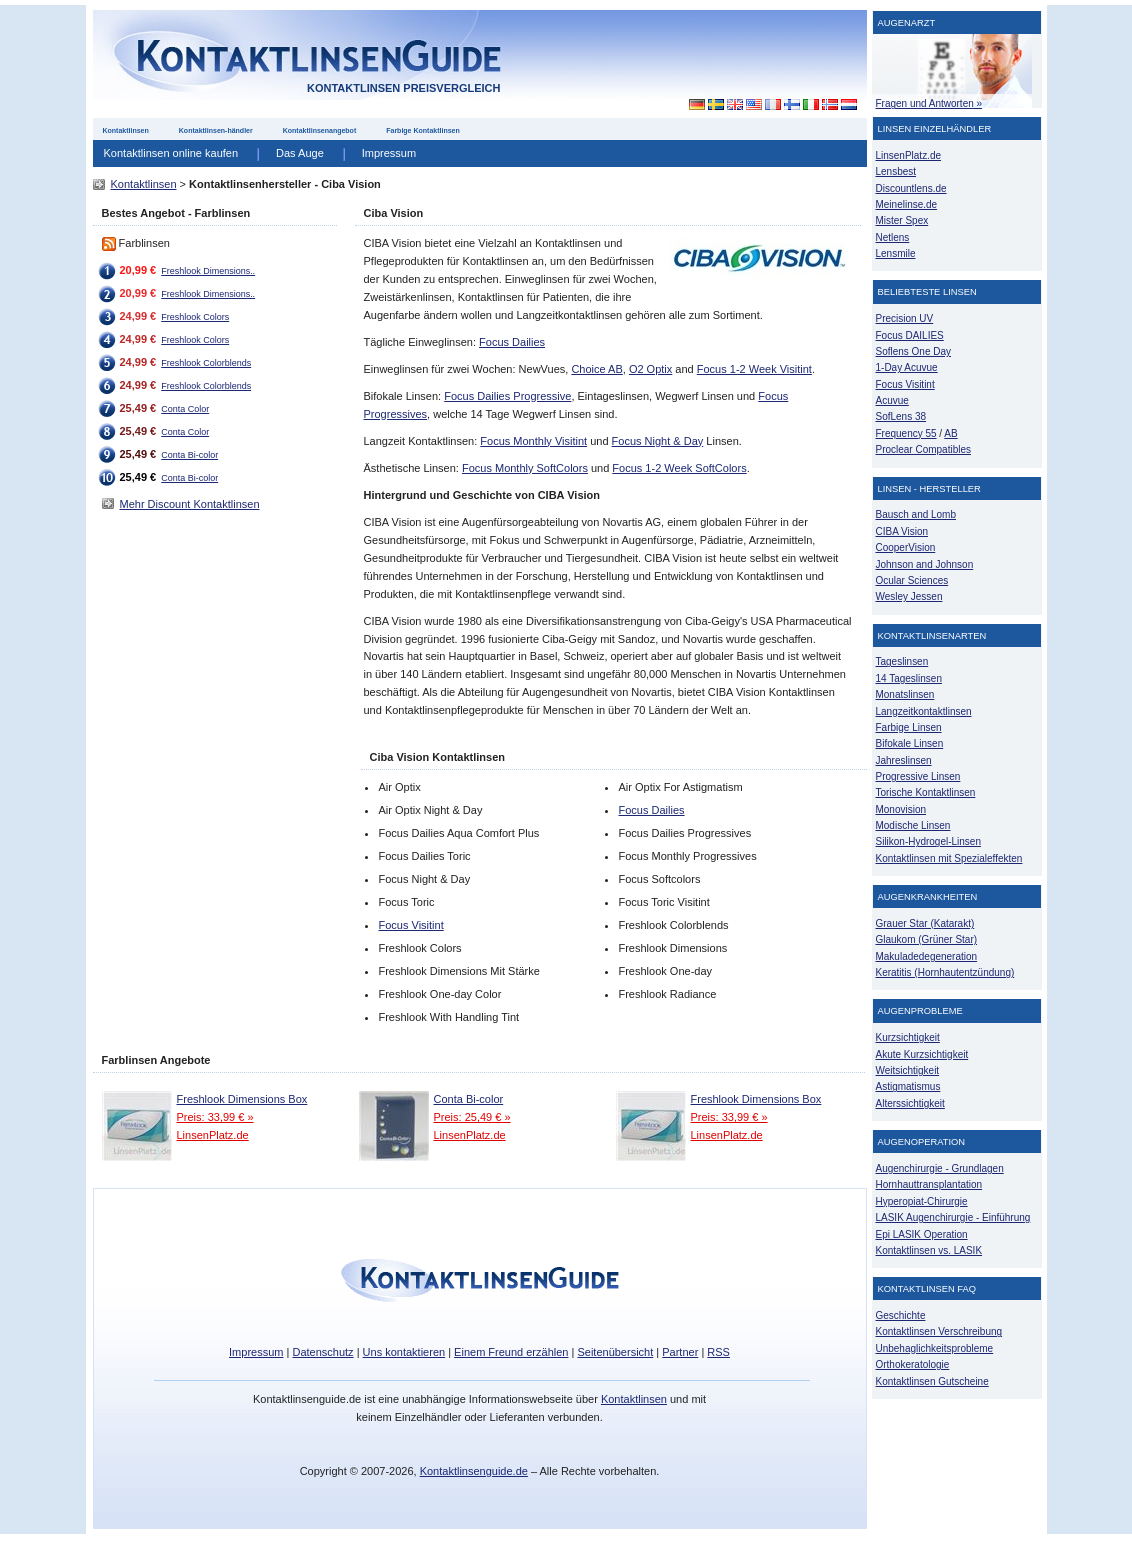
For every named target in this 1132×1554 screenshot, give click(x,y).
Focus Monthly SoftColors (525, 468)
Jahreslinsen (904, 760)
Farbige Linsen (909, 727)
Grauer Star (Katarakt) (925, 923)
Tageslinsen (902, 661)
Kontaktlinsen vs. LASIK (929, 1250)
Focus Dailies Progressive (507, 396)
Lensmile (896, 253)
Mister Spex (902, 220)
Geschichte (901, 1315)
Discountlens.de (911, 188)
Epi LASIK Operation (922, 1234)
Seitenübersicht (615, 1352)
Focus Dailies (512, 342)
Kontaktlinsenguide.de (474, 1471)
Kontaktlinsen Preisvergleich (404, 88)
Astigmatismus (908, 1086)
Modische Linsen (913, 825)
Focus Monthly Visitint (533, 441)
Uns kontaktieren (404, 1352)
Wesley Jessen (909, 596)
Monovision (901, 809)
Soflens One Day (913, 351)
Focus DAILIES (910, 335)
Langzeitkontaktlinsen (924, 711)
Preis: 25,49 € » (472, 1117)
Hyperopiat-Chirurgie (922, 1201)
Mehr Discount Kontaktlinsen (190, 504)
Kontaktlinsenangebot (320, 130)
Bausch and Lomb (916, 514)
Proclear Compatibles (923, 449)
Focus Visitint (410, 925)
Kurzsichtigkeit (908, 1037)
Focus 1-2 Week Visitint (754, 369)
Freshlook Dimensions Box (242, 1099)
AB (950, 433)
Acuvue (892, 400)
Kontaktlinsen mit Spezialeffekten (949, 858)
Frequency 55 (906, 433)
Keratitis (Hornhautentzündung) (945, 972)
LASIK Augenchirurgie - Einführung (953, 1217)
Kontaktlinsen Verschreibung (939, 1331)
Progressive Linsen (918, 776)
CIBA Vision (902, 531)
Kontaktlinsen (126, 130)
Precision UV (905, 318)
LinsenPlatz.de (213, 1135)
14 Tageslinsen (909, 678)
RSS (718, 1352)
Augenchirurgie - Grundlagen (940, 1168)
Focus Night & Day (658, 441)
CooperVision (906, 547)
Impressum (389, 153)
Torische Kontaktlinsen (926, 792)
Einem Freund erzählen (511, 1352)
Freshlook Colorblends (206, 363)
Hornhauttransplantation (929, 1184)
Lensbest (896, 171)
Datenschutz (322, 1352)
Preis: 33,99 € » (215, 1117)
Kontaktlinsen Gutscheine (932, 1381)
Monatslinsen (905, 694)
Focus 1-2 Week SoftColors (679, 468)
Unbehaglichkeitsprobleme (935, 1348)
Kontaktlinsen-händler (216, 130)
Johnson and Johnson (925, 564)
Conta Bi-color (189, 455)
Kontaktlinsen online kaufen (171, 153)
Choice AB (596, 369)
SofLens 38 (901, 416)
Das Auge (300, 153)
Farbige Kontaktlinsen (423, 130)
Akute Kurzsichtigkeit (922, 1054)
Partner (680, 1352)
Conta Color (185, 409)
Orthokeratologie (913, 1364)
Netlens (893, 237)
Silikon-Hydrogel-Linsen (928, 841)
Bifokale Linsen (910, 743)
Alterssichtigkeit (910, 1103)
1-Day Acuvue (907, 367)
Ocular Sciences (912, 580)
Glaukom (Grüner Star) (927, 939)
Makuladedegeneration (927, 956)
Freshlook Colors (195, 317)
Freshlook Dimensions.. (208, 271)
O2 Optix (650, 369)
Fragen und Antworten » (929, 103)
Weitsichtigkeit (908, 1070)
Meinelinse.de (907, 204)
